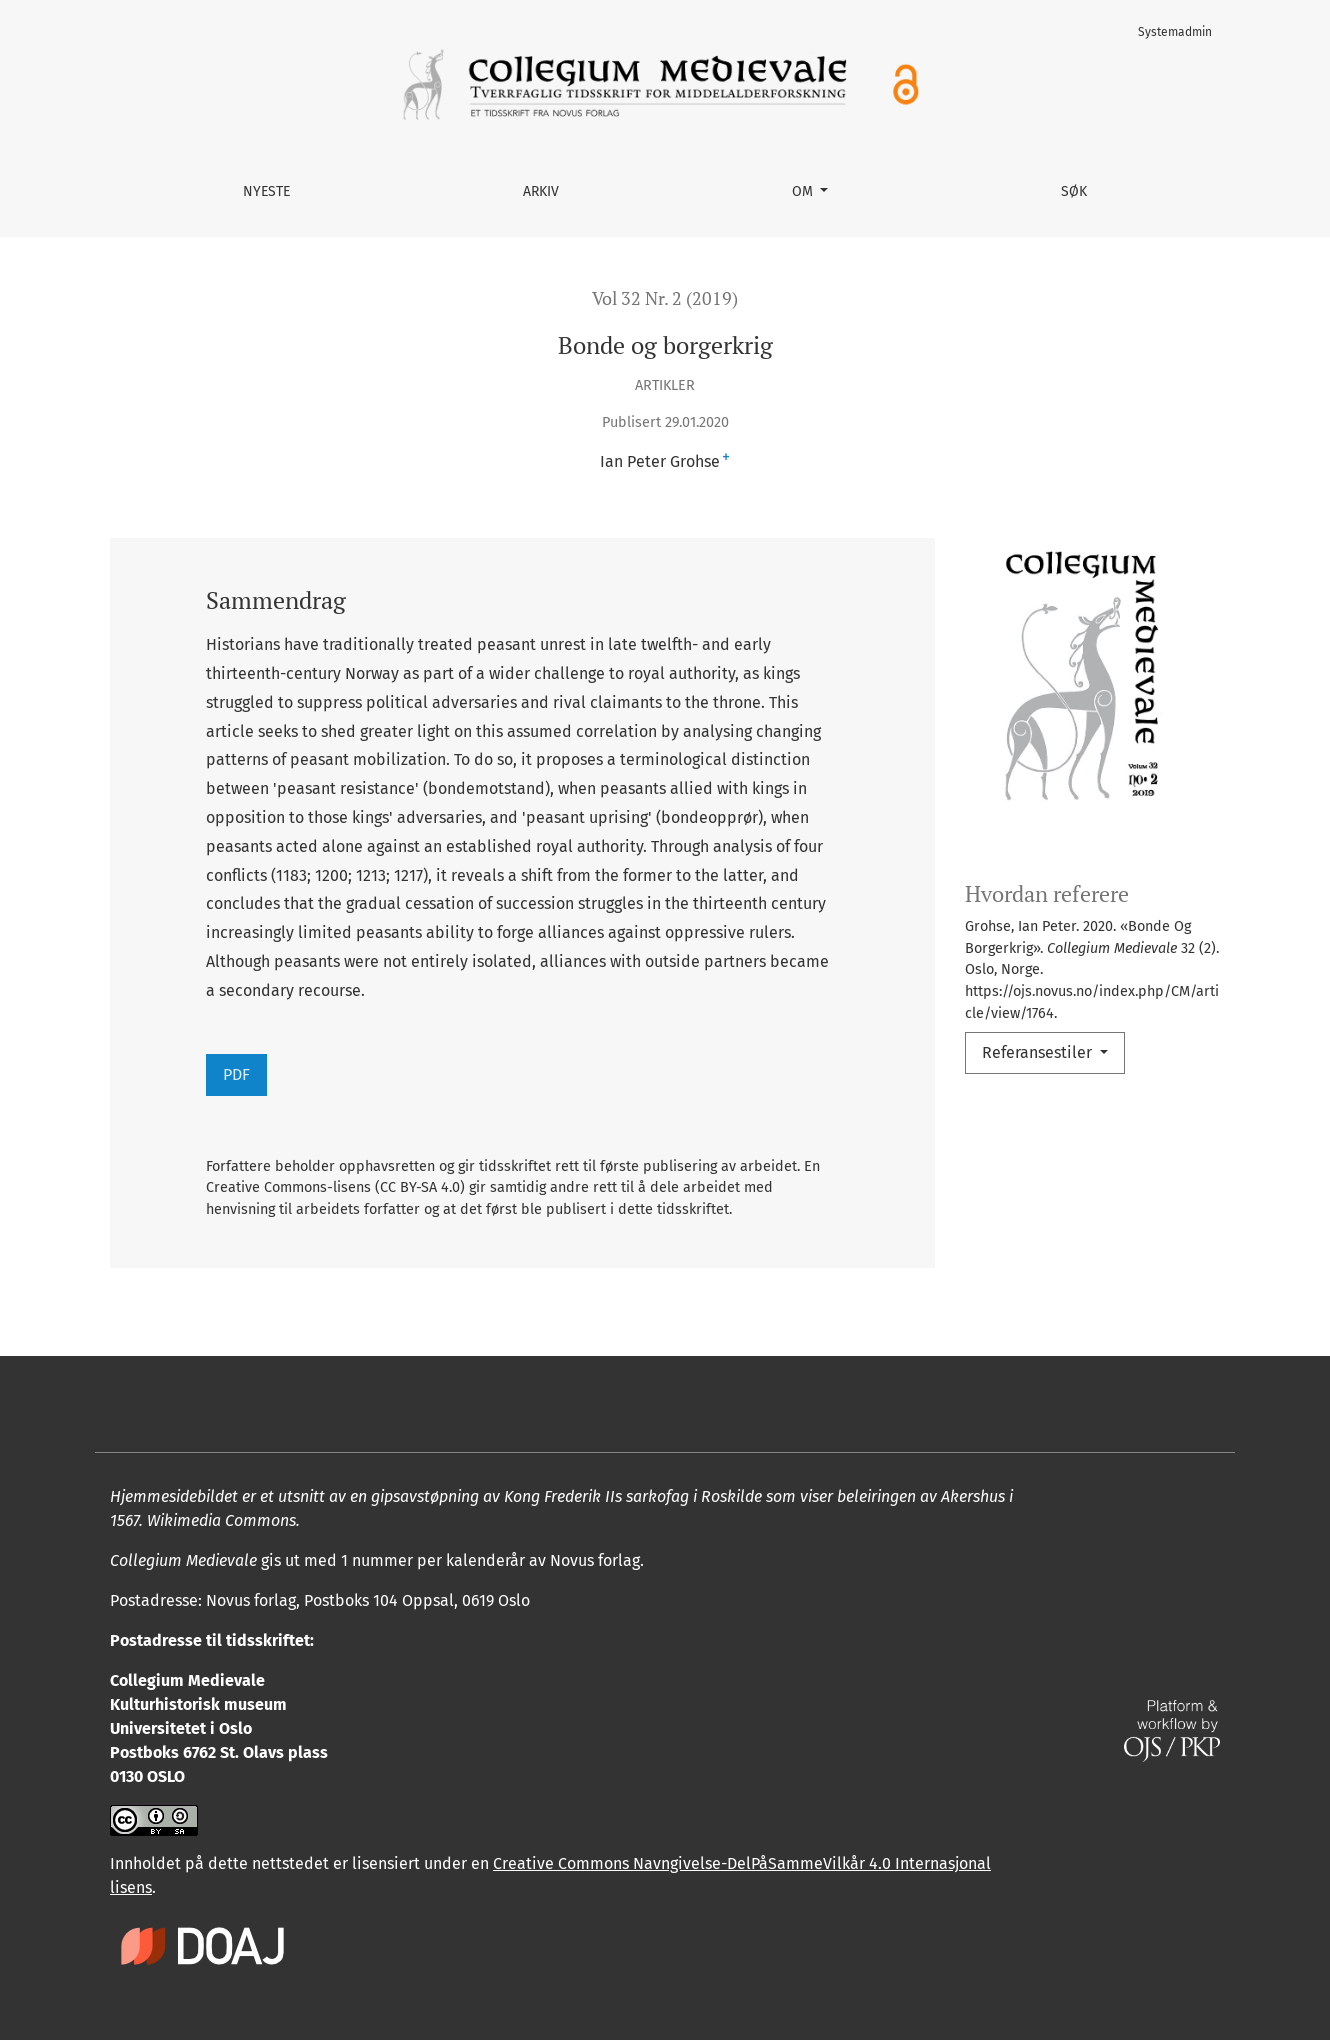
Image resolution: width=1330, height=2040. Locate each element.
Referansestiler (1039, 1052)
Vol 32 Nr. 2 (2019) (665, 298)
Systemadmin (1175, 32)
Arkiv (541, 191)
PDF (236, 1074)
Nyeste (266, 191)
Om (804, 191)
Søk (1074, 191)
